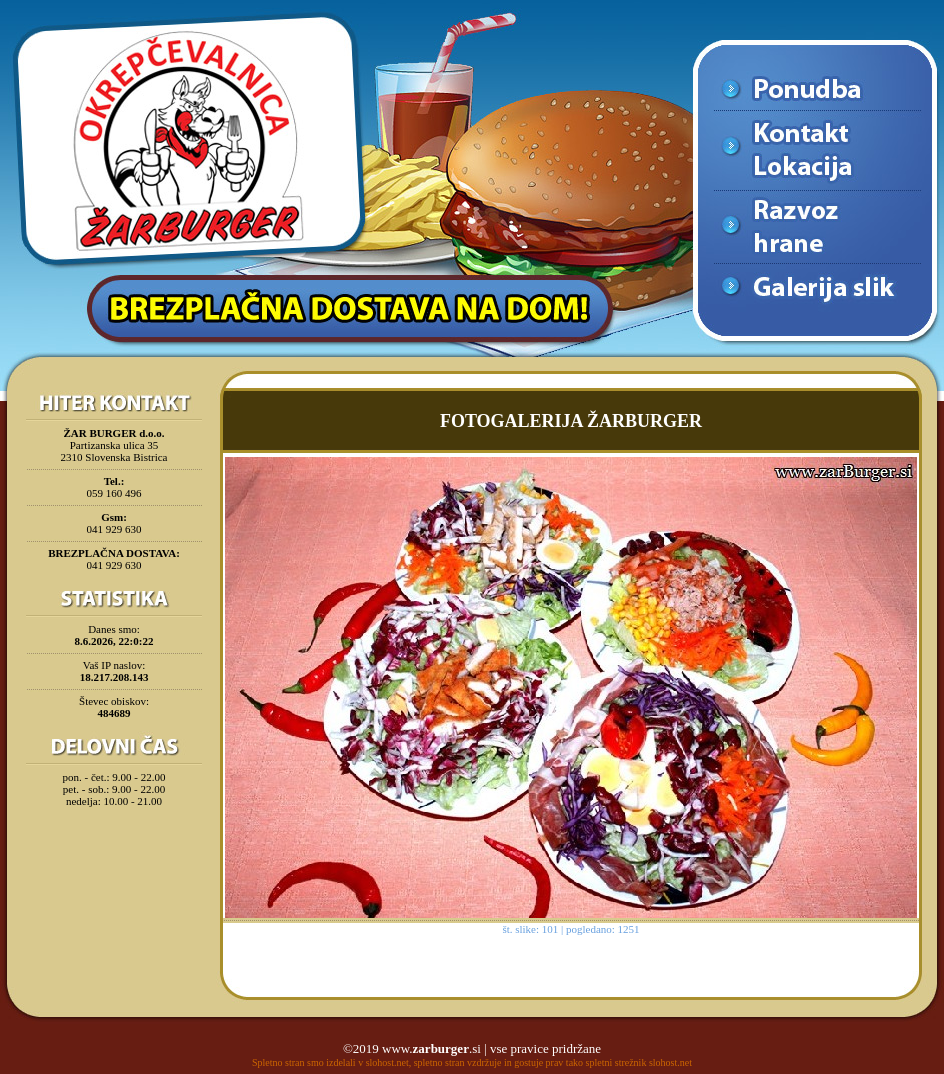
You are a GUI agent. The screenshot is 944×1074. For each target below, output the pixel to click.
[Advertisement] (114, 864)
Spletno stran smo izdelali (304, 1062)
